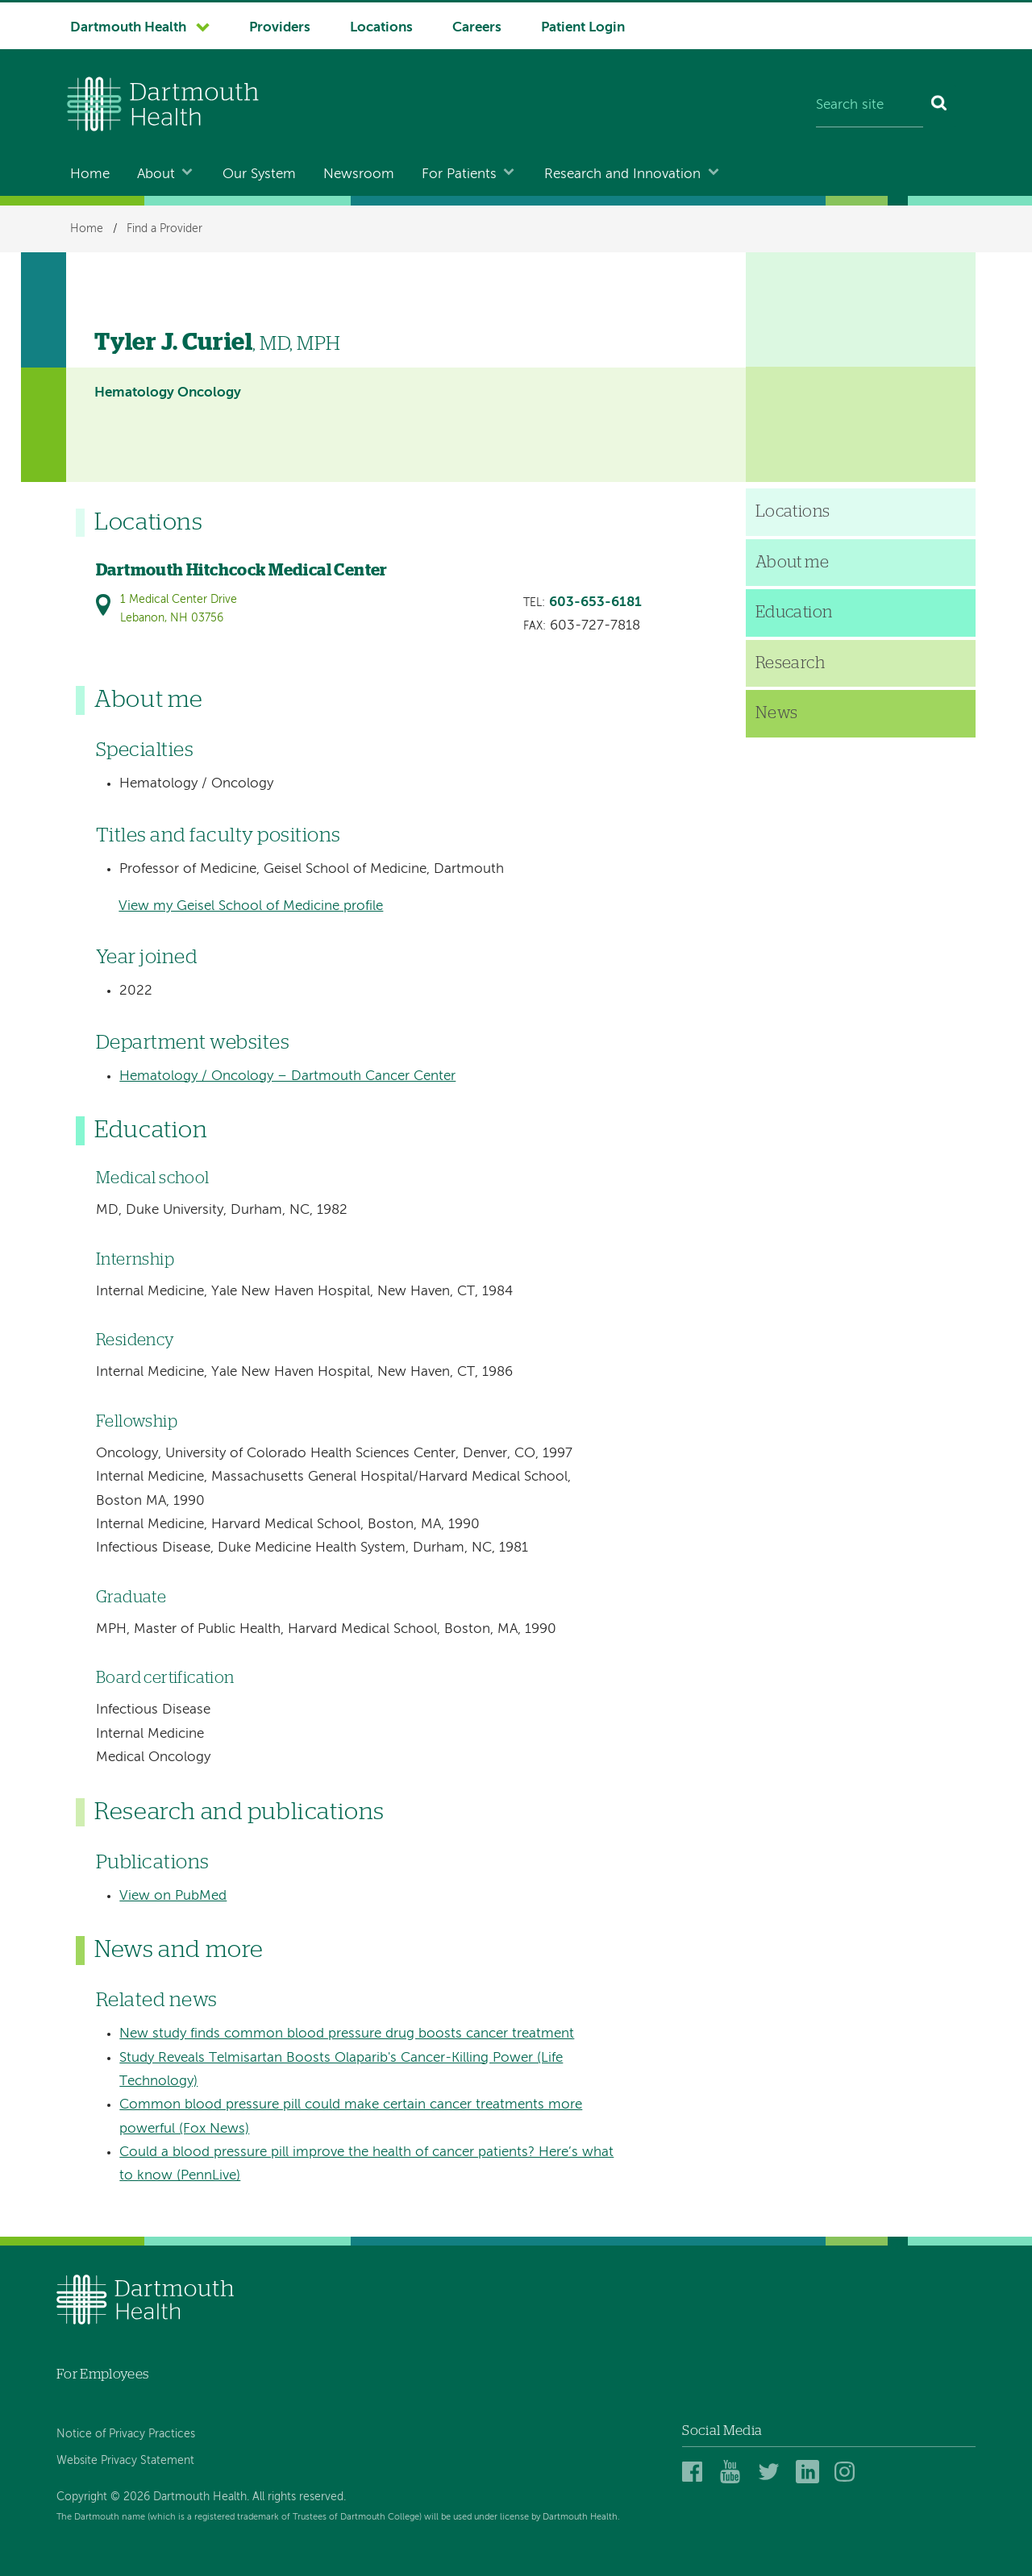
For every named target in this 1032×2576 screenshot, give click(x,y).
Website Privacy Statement (125, 2460)
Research (790, 663)
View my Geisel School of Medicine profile (251, 906)
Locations (381, 28)
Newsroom (358, 174)
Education (794, 613)
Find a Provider (164, 229)
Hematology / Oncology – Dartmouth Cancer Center (287, 1076)
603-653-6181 (595, 602)
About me (792, 563)
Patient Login (583, 28)
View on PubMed (173, 1896)
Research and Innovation (622, 174)
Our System (259, 174)
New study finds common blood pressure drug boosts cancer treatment (346, 2034)
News (776, 713)
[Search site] (869, 106)
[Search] (939, 106)
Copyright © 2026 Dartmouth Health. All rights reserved (199, 2497)
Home (90, 174)
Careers (476, 28)
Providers (279, 28)
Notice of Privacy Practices (125, 2434)
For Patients (459, 174)
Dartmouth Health (128, 28)
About (156, 174)
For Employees (102, 2374)
